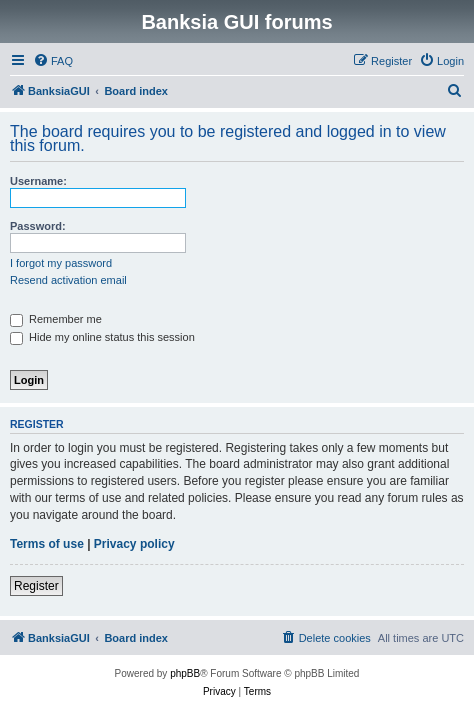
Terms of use (47, 544)
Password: (38, 226)
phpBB (185, 673)
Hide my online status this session (102, 337)
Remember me (56, 319)
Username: (38, 181)
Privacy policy (134, 544)
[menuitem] (53, 61)
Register (36, 586)
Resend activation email (68, 280)
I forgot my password (61, 263)
